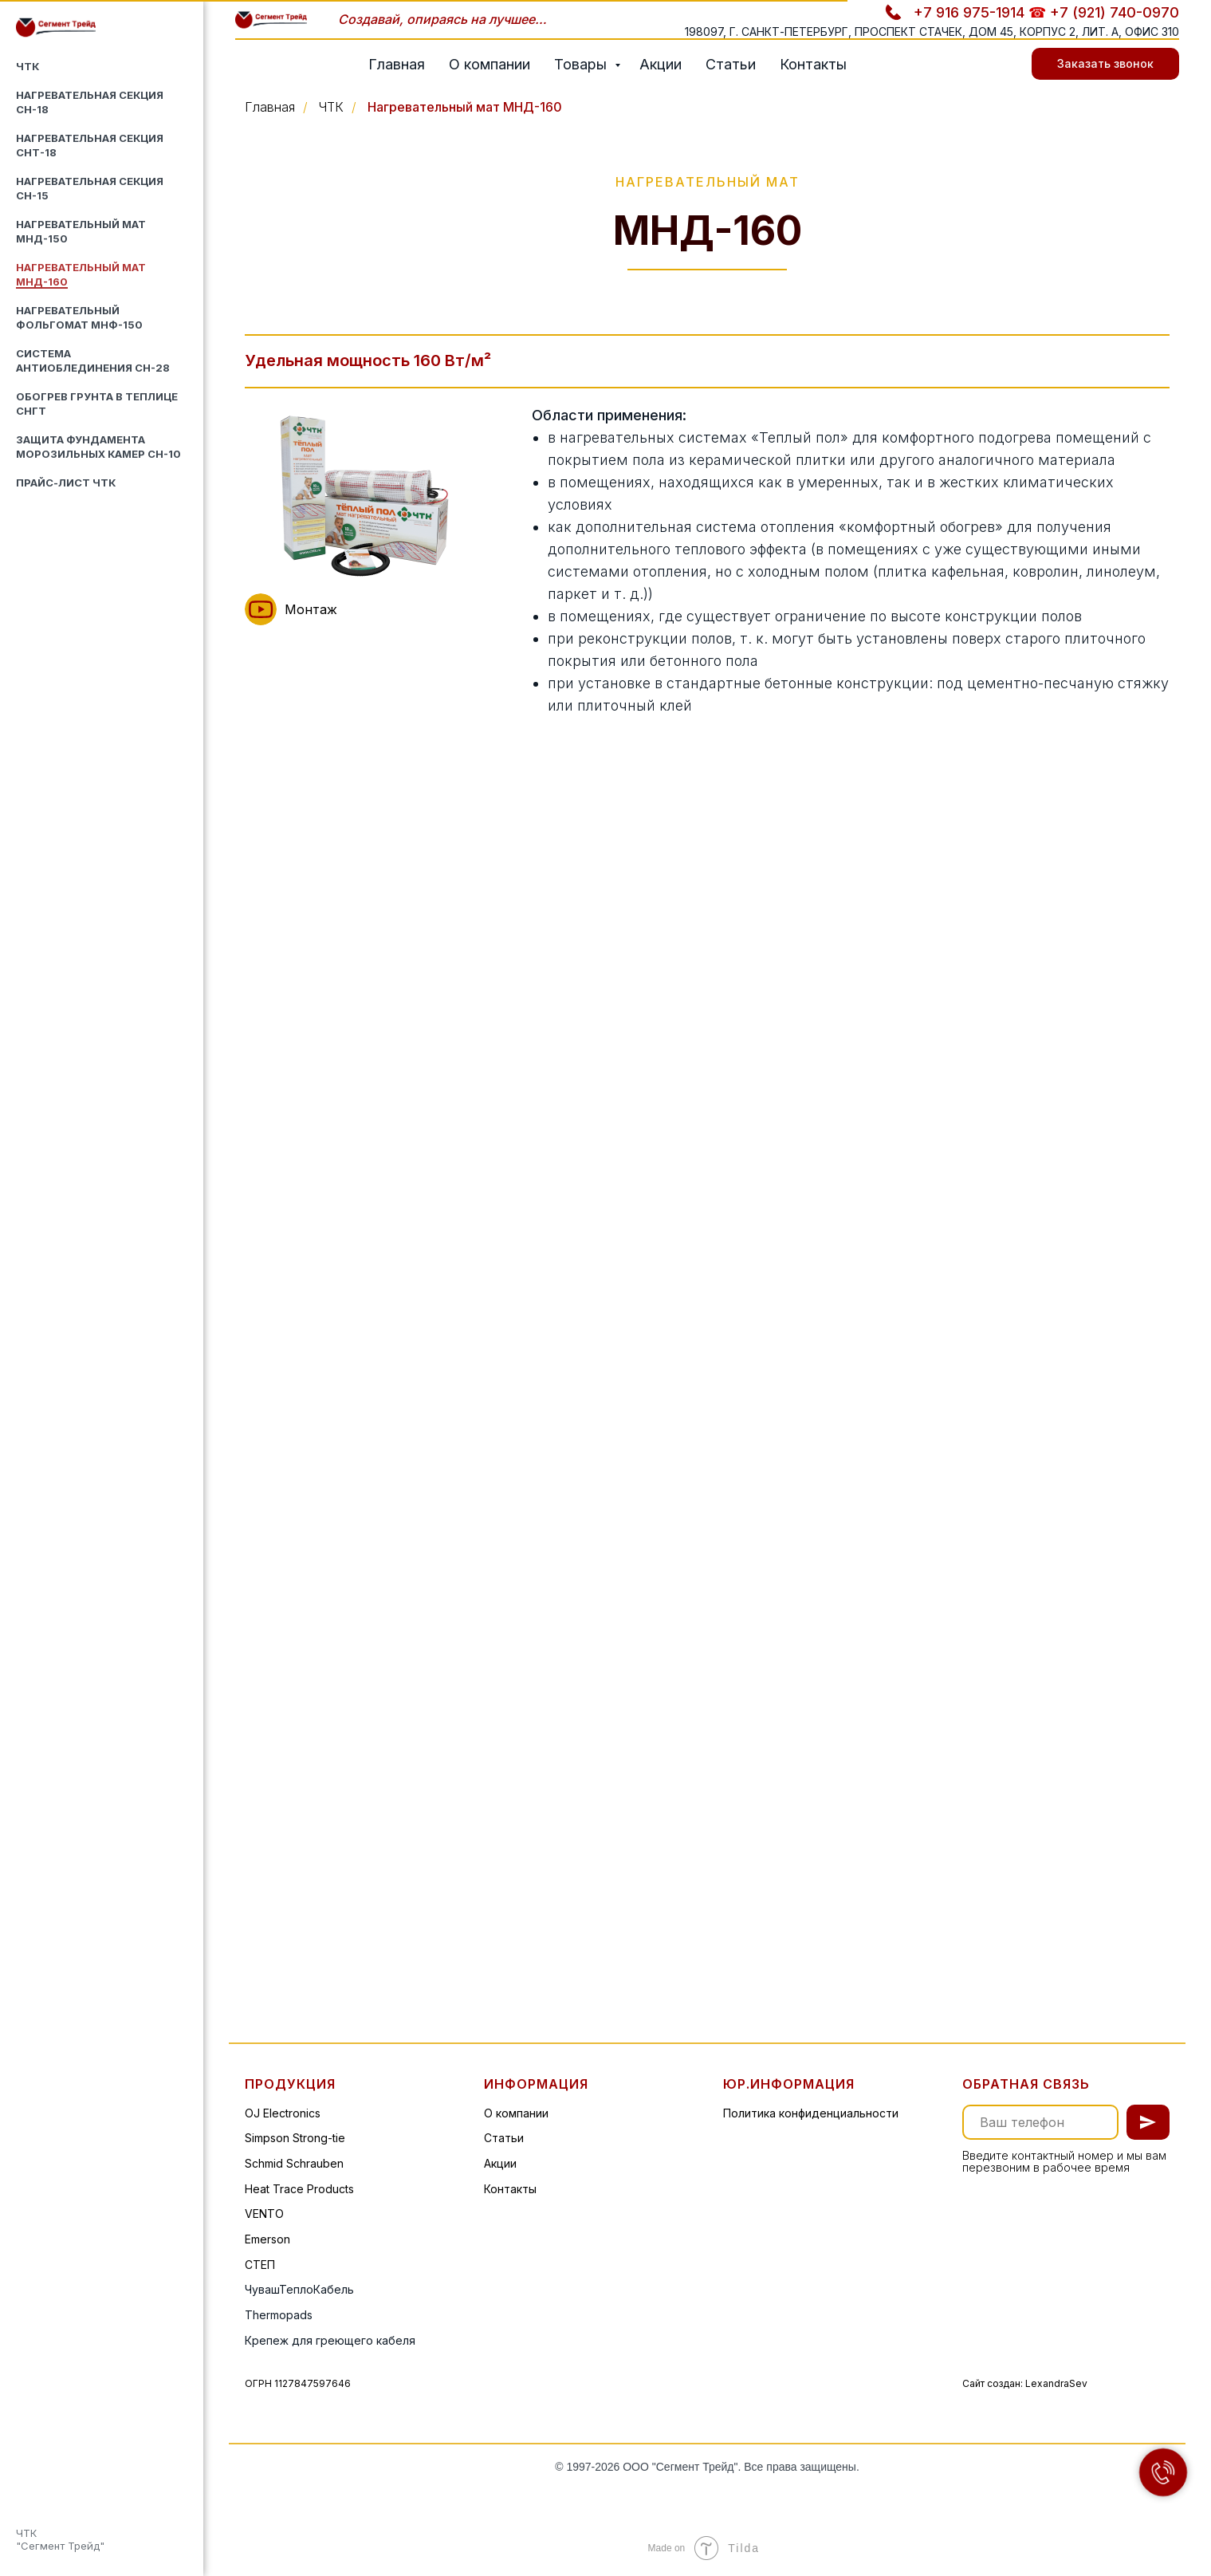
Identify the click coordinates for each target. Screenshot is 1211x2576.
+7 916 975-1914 (969, 12)
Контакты (813, 64)
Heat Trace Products (299, 2189)
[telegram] (992, 64)
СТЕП (260, 2264)
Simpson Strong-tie (295, 2138)
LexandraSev (1056, 2383)
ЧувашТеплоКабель (299, 2289)
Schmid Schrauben (294, 2163)
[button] (261, 609)
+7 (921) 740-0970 (1114, 12)
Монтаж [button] (311, 609)
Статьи (731, 64)
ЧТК (27, 66)
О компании (489, 64)
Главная (396, 64)
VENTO (264, 2213)
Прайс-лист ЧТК (66, 482)
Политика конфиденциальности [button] (810, 2113)
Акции (660, 64)
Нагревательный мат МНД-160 (465, 107)
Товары (582, 64)
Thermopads (279, 2315)
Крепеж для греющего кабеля (330, 2340)
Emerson (267, 2239)
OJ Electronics (282, 2113)
